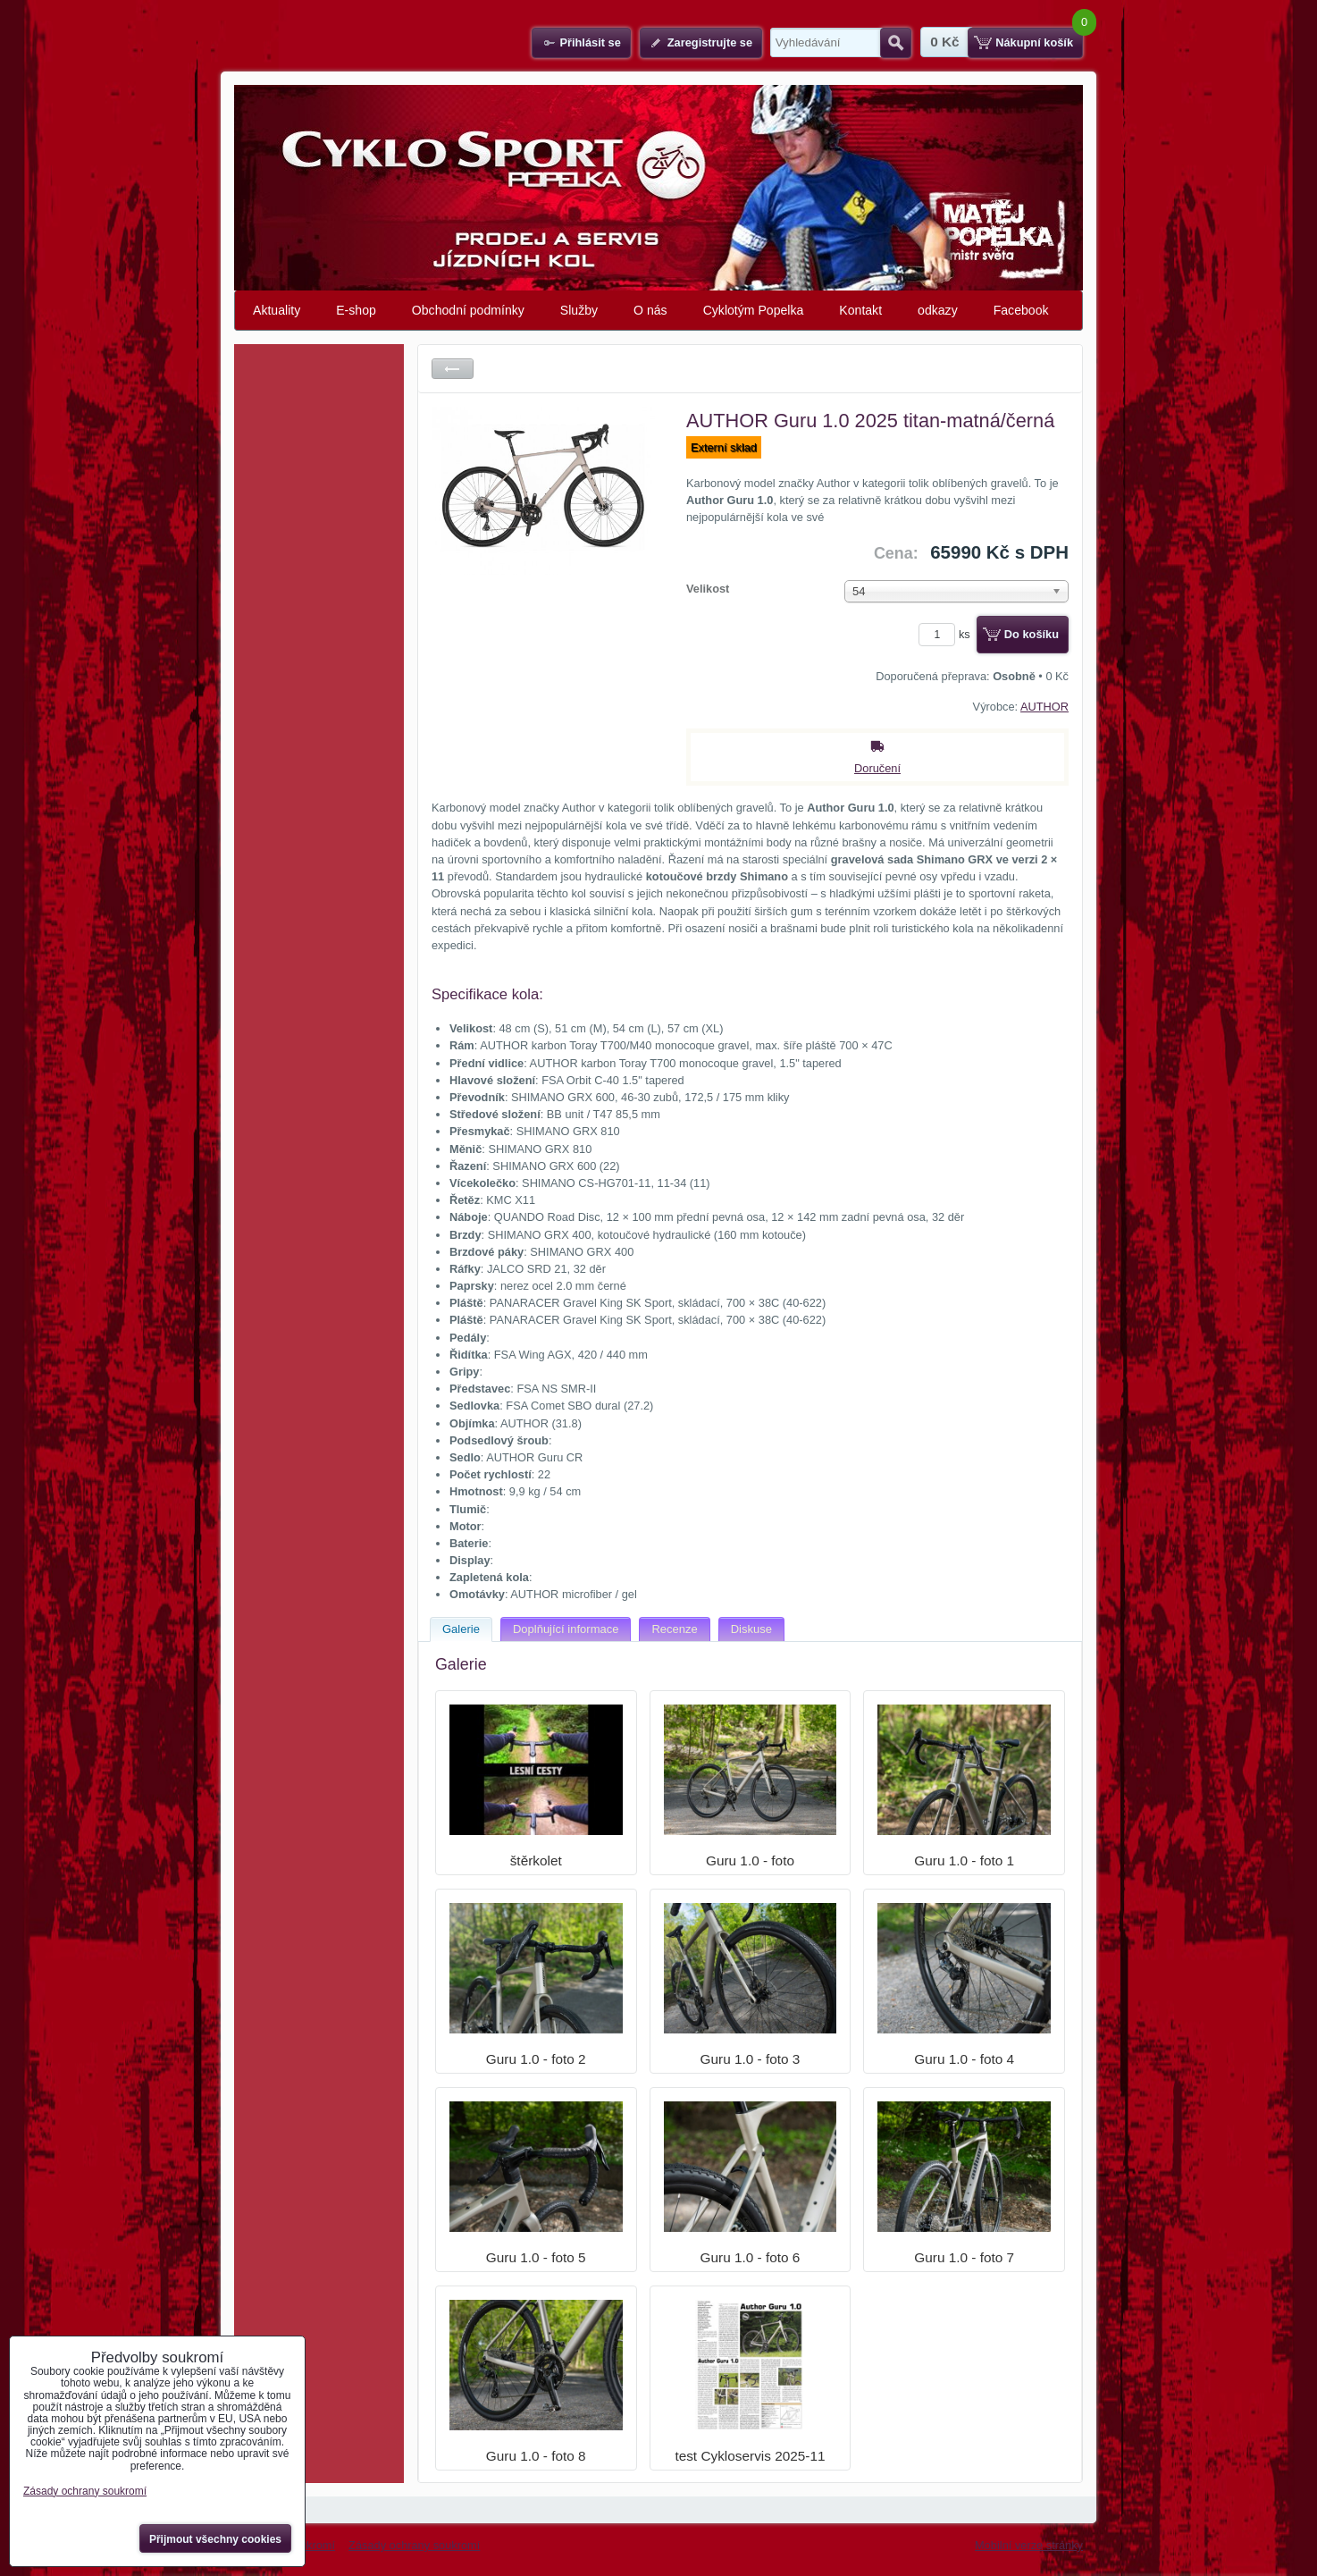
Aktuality (276, 310)
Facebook (1021, 310)
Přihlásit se (589, 42)
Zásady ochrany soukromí (414, 2545)
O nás (650, 310)
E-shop (356, 310)
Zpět (453, 368)
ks (947, 634)
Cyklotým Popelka (753, 310)
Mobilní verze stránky (1029, 2545)
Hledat (895, 43)
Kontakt (860, 310)
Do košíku (1031, 634)
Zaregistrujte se (709, 42)
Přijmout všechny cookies (215, 2539)
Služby (579, 310)
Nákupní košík (1034, 42)
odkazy (938, 310)
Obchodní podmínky (468, 310)
